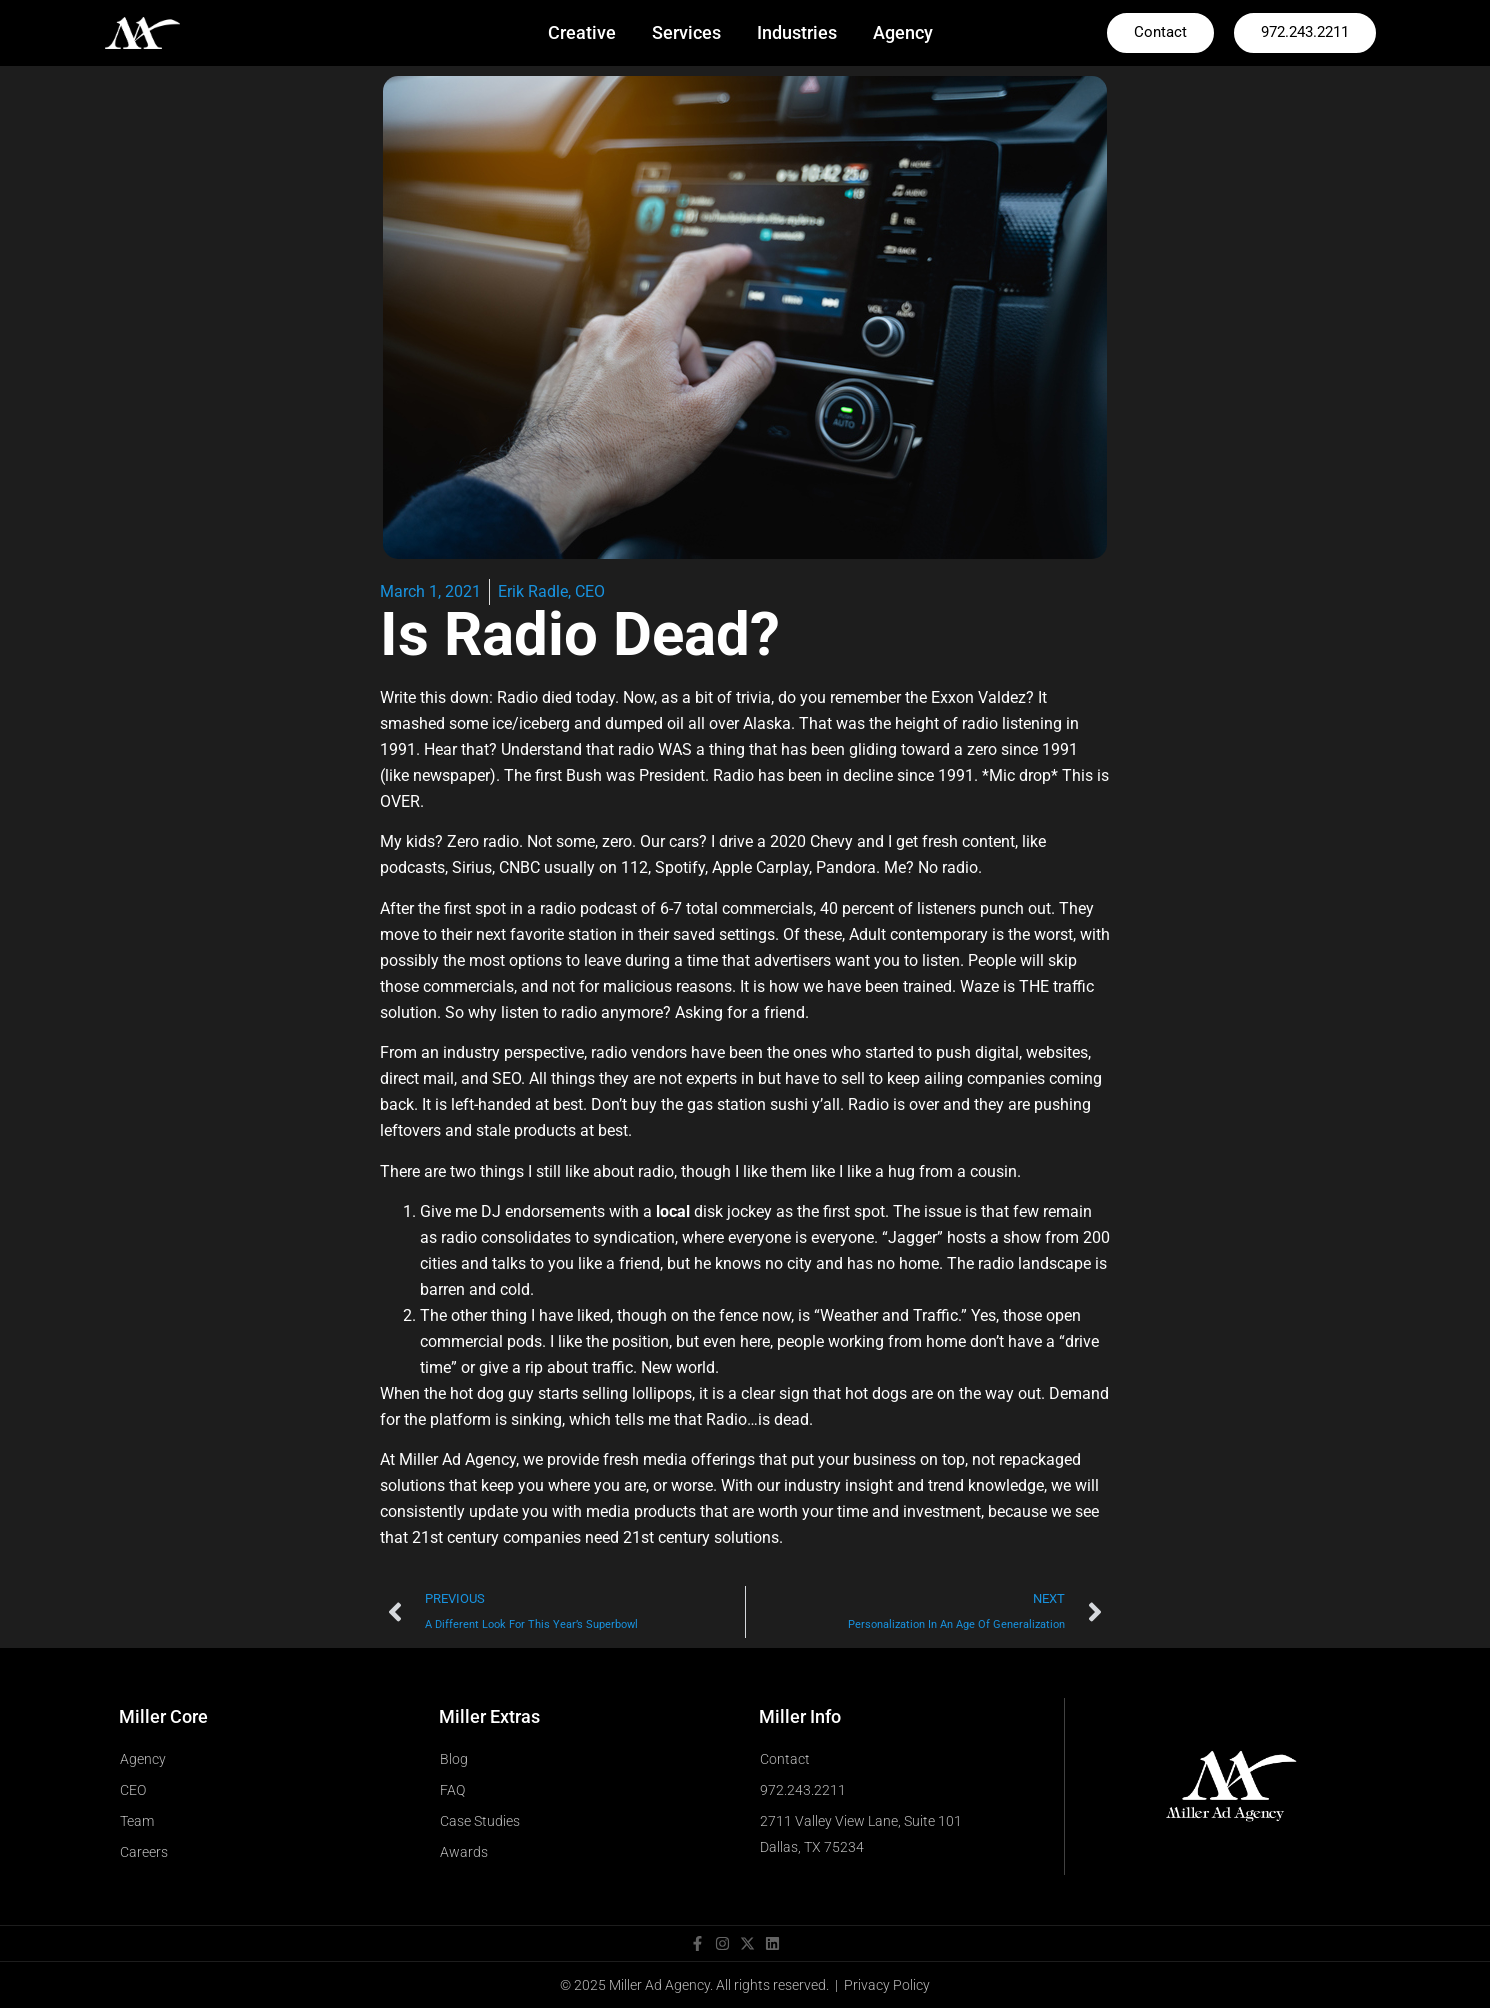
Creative (582, 32)
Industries (797, 32)
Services (686, 32)
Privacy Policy (887, 1985)
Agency (903, 32)
